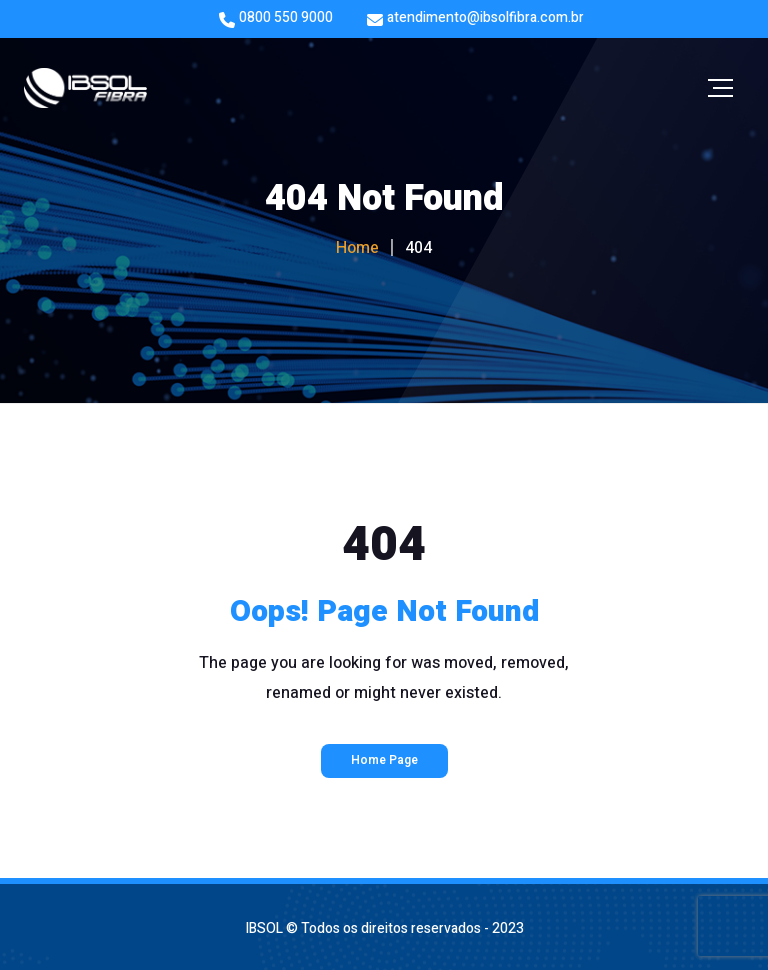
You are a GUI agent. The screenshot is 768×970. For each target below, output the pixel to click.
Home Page (384, 760)
